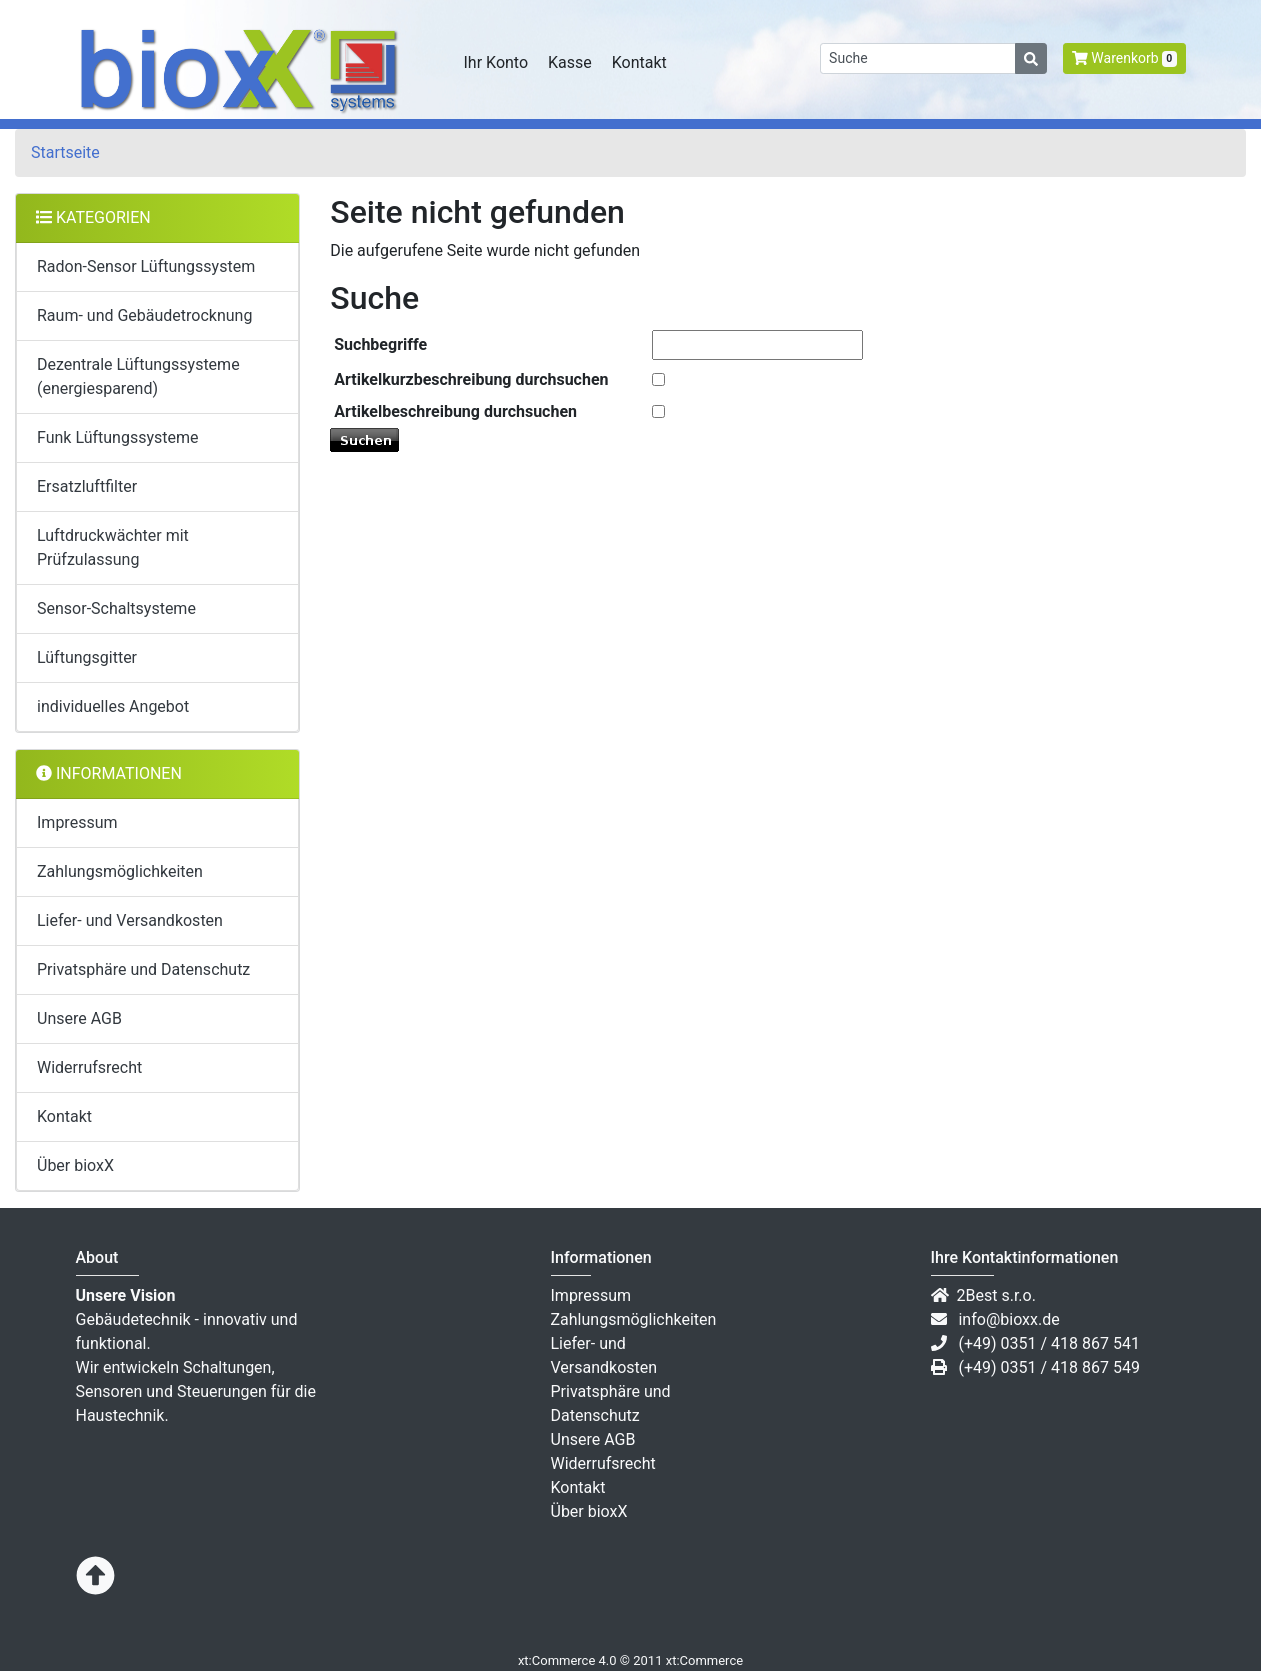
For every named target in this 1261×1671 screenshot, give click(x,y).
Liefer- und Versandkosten (130, 920)
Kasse (570, 62)
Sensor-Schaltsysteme (116, 608)
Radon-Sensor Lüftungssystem (146, 266)
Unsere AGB (79, 1018)
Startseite (65, 152)
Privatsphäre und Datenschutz (143, 969)
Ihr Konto (496, 62)
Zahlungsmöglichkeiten (120, 871)
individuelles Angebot (113, 706)
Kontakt (639, 62)
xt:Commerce (704, 1660)
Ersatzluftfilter (87, 486)
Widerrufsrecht (89, 1067)
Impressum (77, 822)
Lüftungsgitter (87, 657)
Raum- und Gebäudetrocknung (144, 315)
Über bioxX (75, 1165)
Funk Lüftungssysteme (118, 437)
